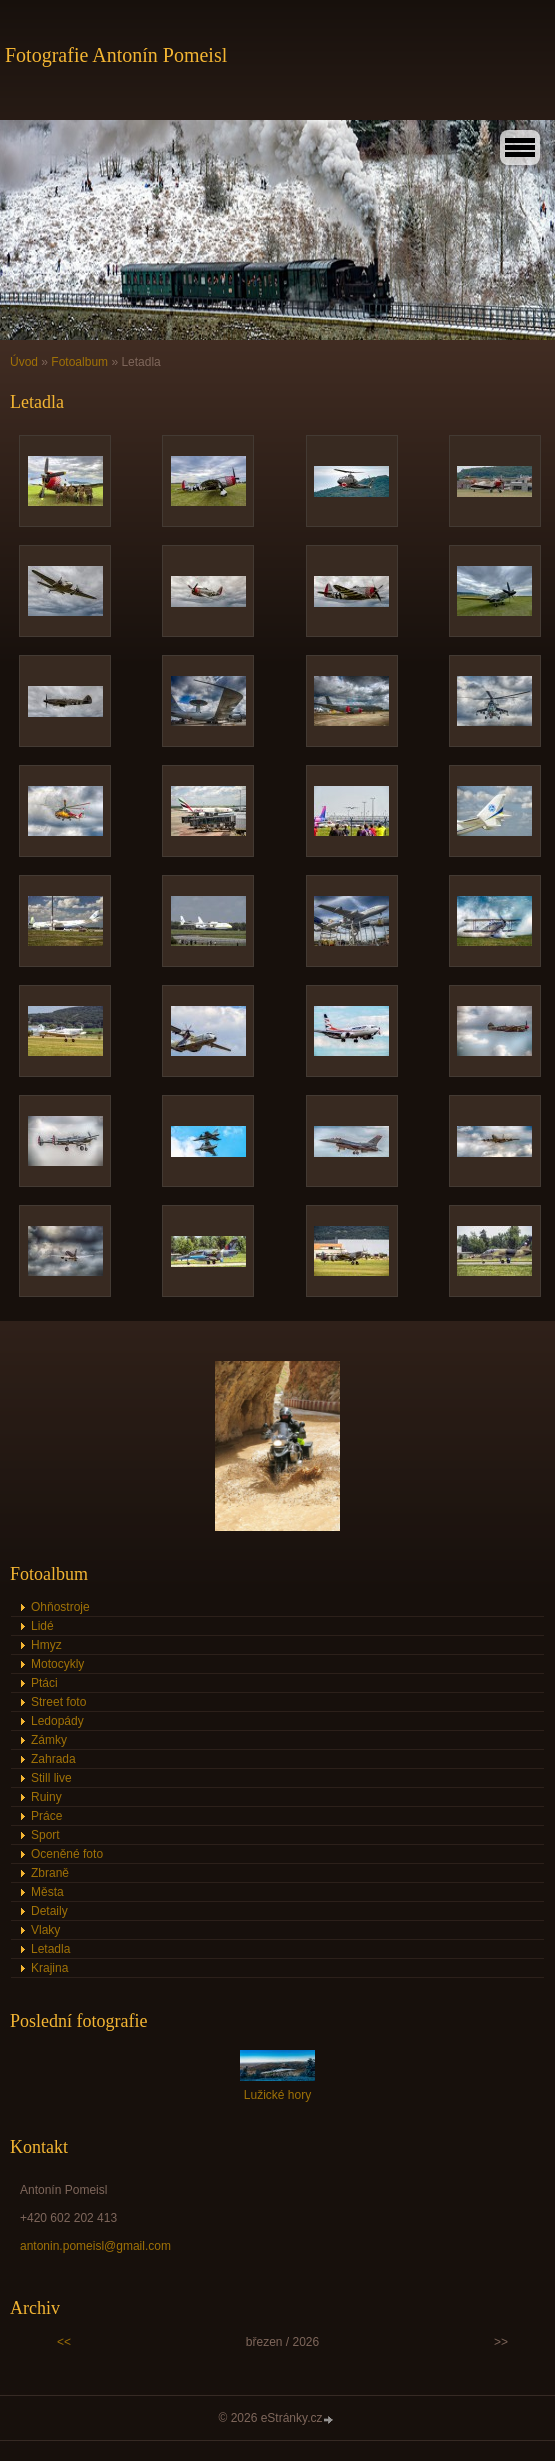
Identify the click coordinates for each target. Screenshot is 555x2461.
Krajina (49, 1968)
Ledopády (57, 1721)
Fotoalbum (79, 362)
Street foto (58, 1702)
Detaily (49, 1911)
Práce (46, 1816)
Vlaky (45, 1930)
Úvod (24, 362)
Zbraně (50, 1873)
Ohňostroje (60, 1607)
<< (64, 2342)
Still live (51, 1778)
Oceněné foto (67, 1854)
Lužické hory (277, 2095)
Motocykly (57, 1664)
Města (47, 1892)
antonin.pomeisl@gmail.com (95, 2246)
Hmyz (46, 1645)
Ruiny (46, 1797)
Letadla (50, 1949)
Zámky (49, 1740)
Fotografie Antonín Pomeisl (116, 55)
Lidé (42, 1626)
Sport (45, 1835)
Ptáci (44, 1683)
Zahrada (53, 1759)
